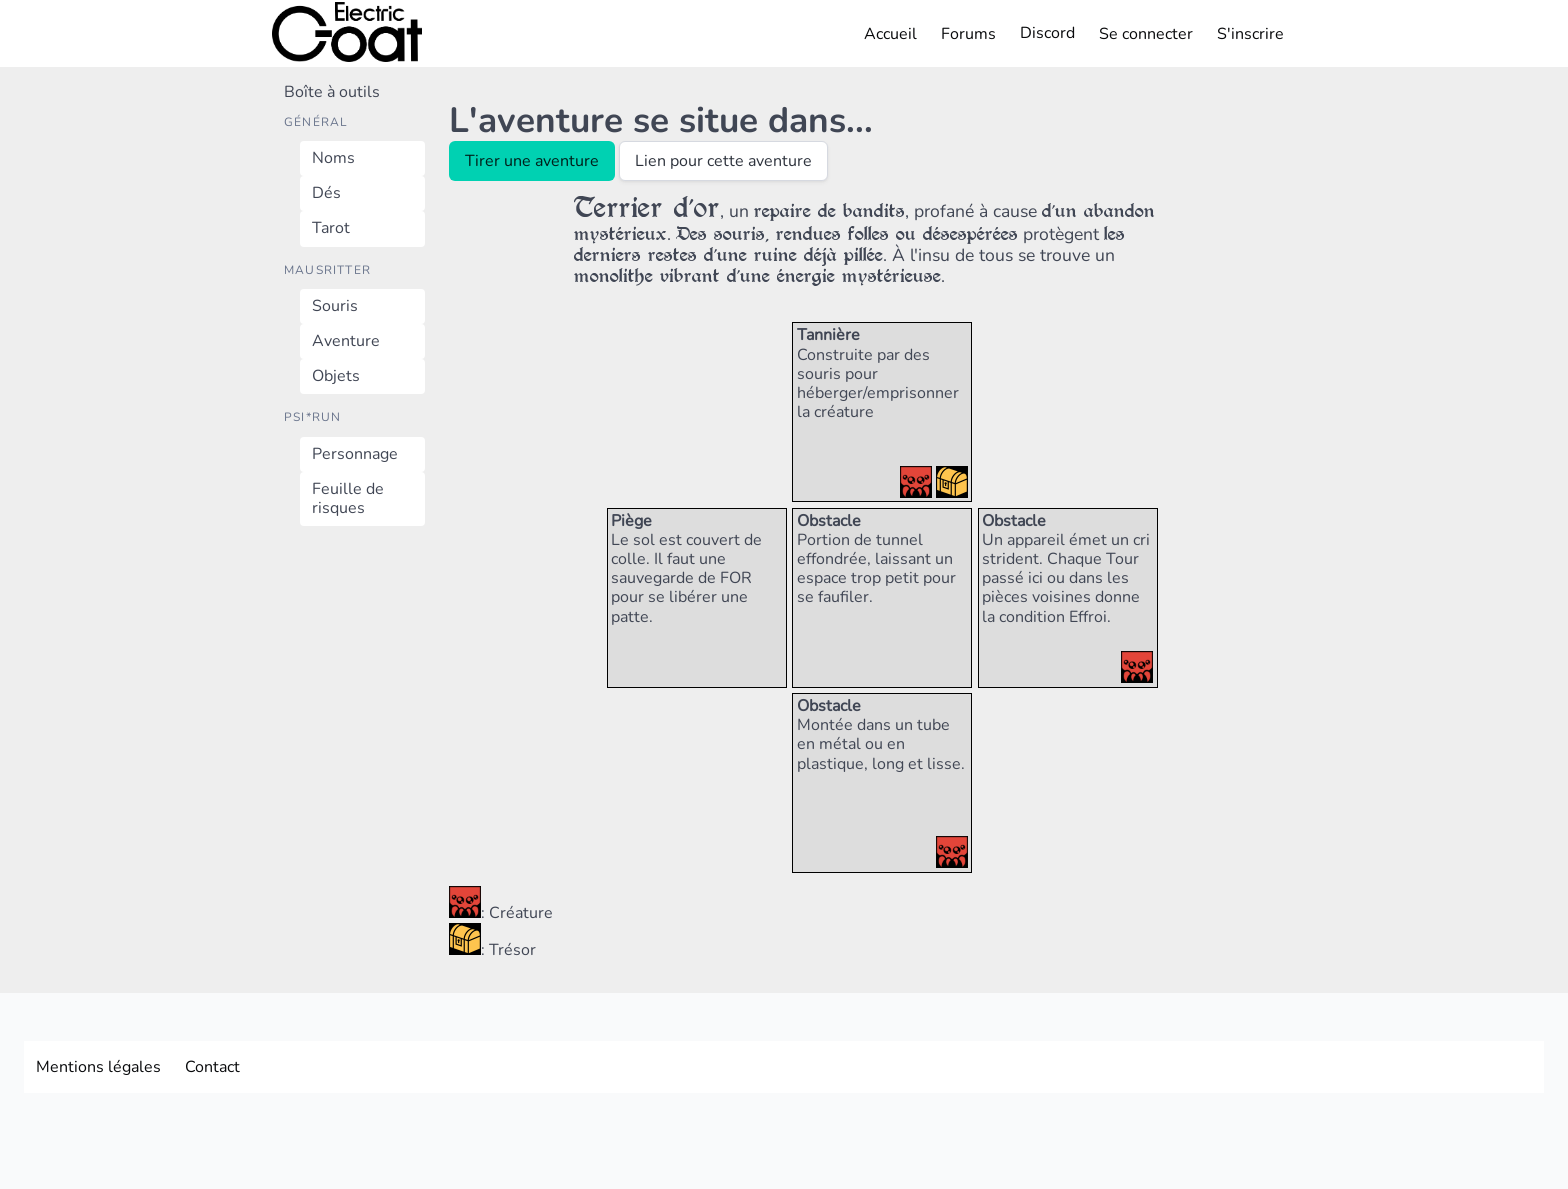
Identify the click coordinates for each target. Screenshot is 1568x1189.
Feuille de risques (348, 498)
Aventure (346, 341)
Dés (326, 193)
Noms (333, 158)
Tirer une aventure (532, 161)
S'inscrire (1250, 34)
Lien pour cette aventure (723, 161)
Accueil (890, 34)
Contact (212, 1067)
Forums (968, 34)
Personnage (355, 454)
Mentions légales (98, 1067)
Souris (335, 306)
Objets (336, 376)
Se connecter (1146, 34)
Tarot (331, 228)
